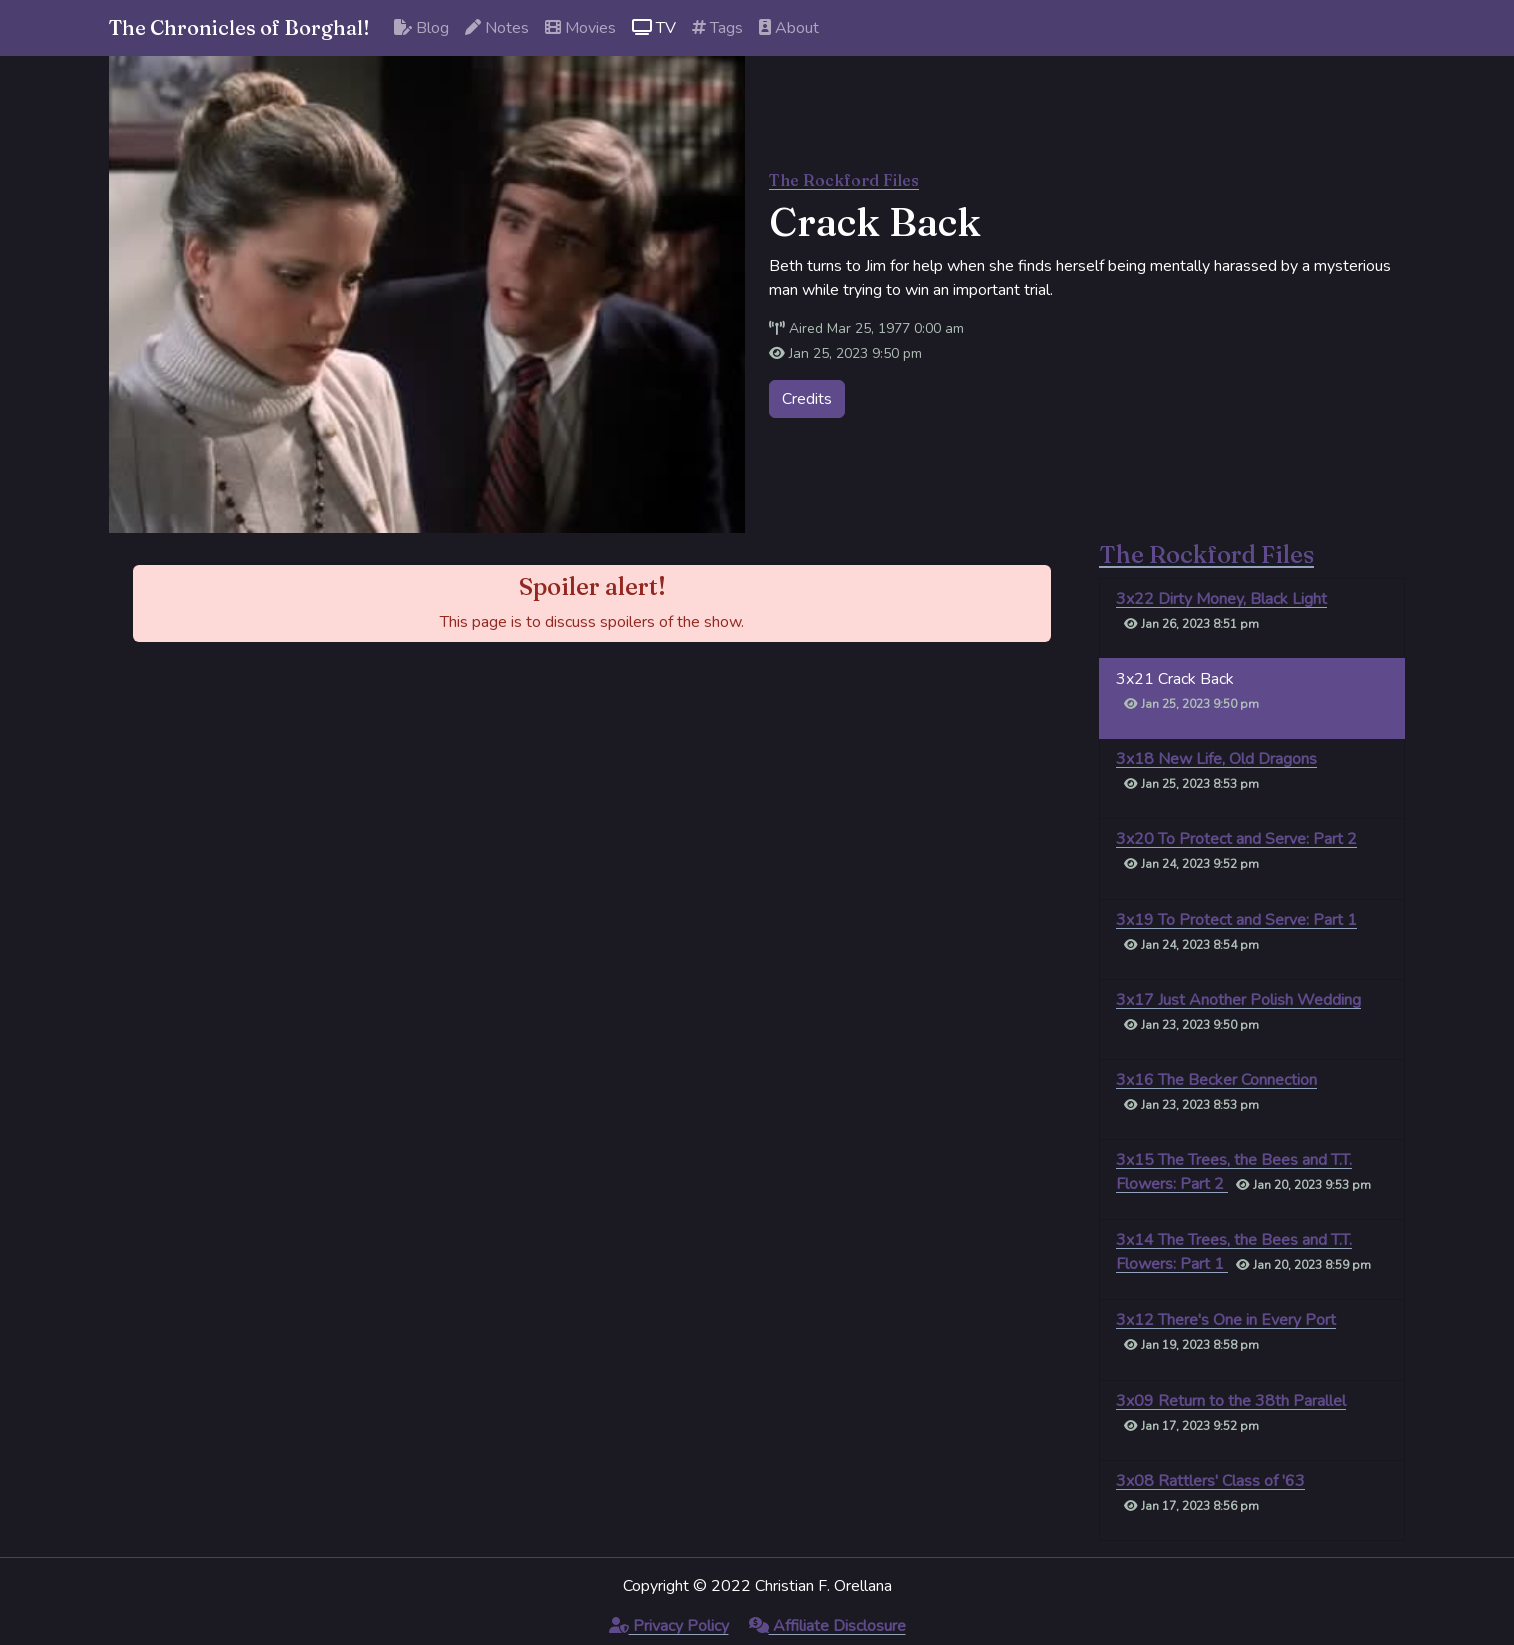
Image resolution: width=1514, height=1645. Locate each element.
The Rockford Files (844, 180)
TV (654, 28)
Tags (717, 28)
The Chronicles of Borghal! (239, 27)
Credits (807, 399)
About (789, 28)
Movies (580, 28)
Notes (497, 28)
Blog (421, 28)
